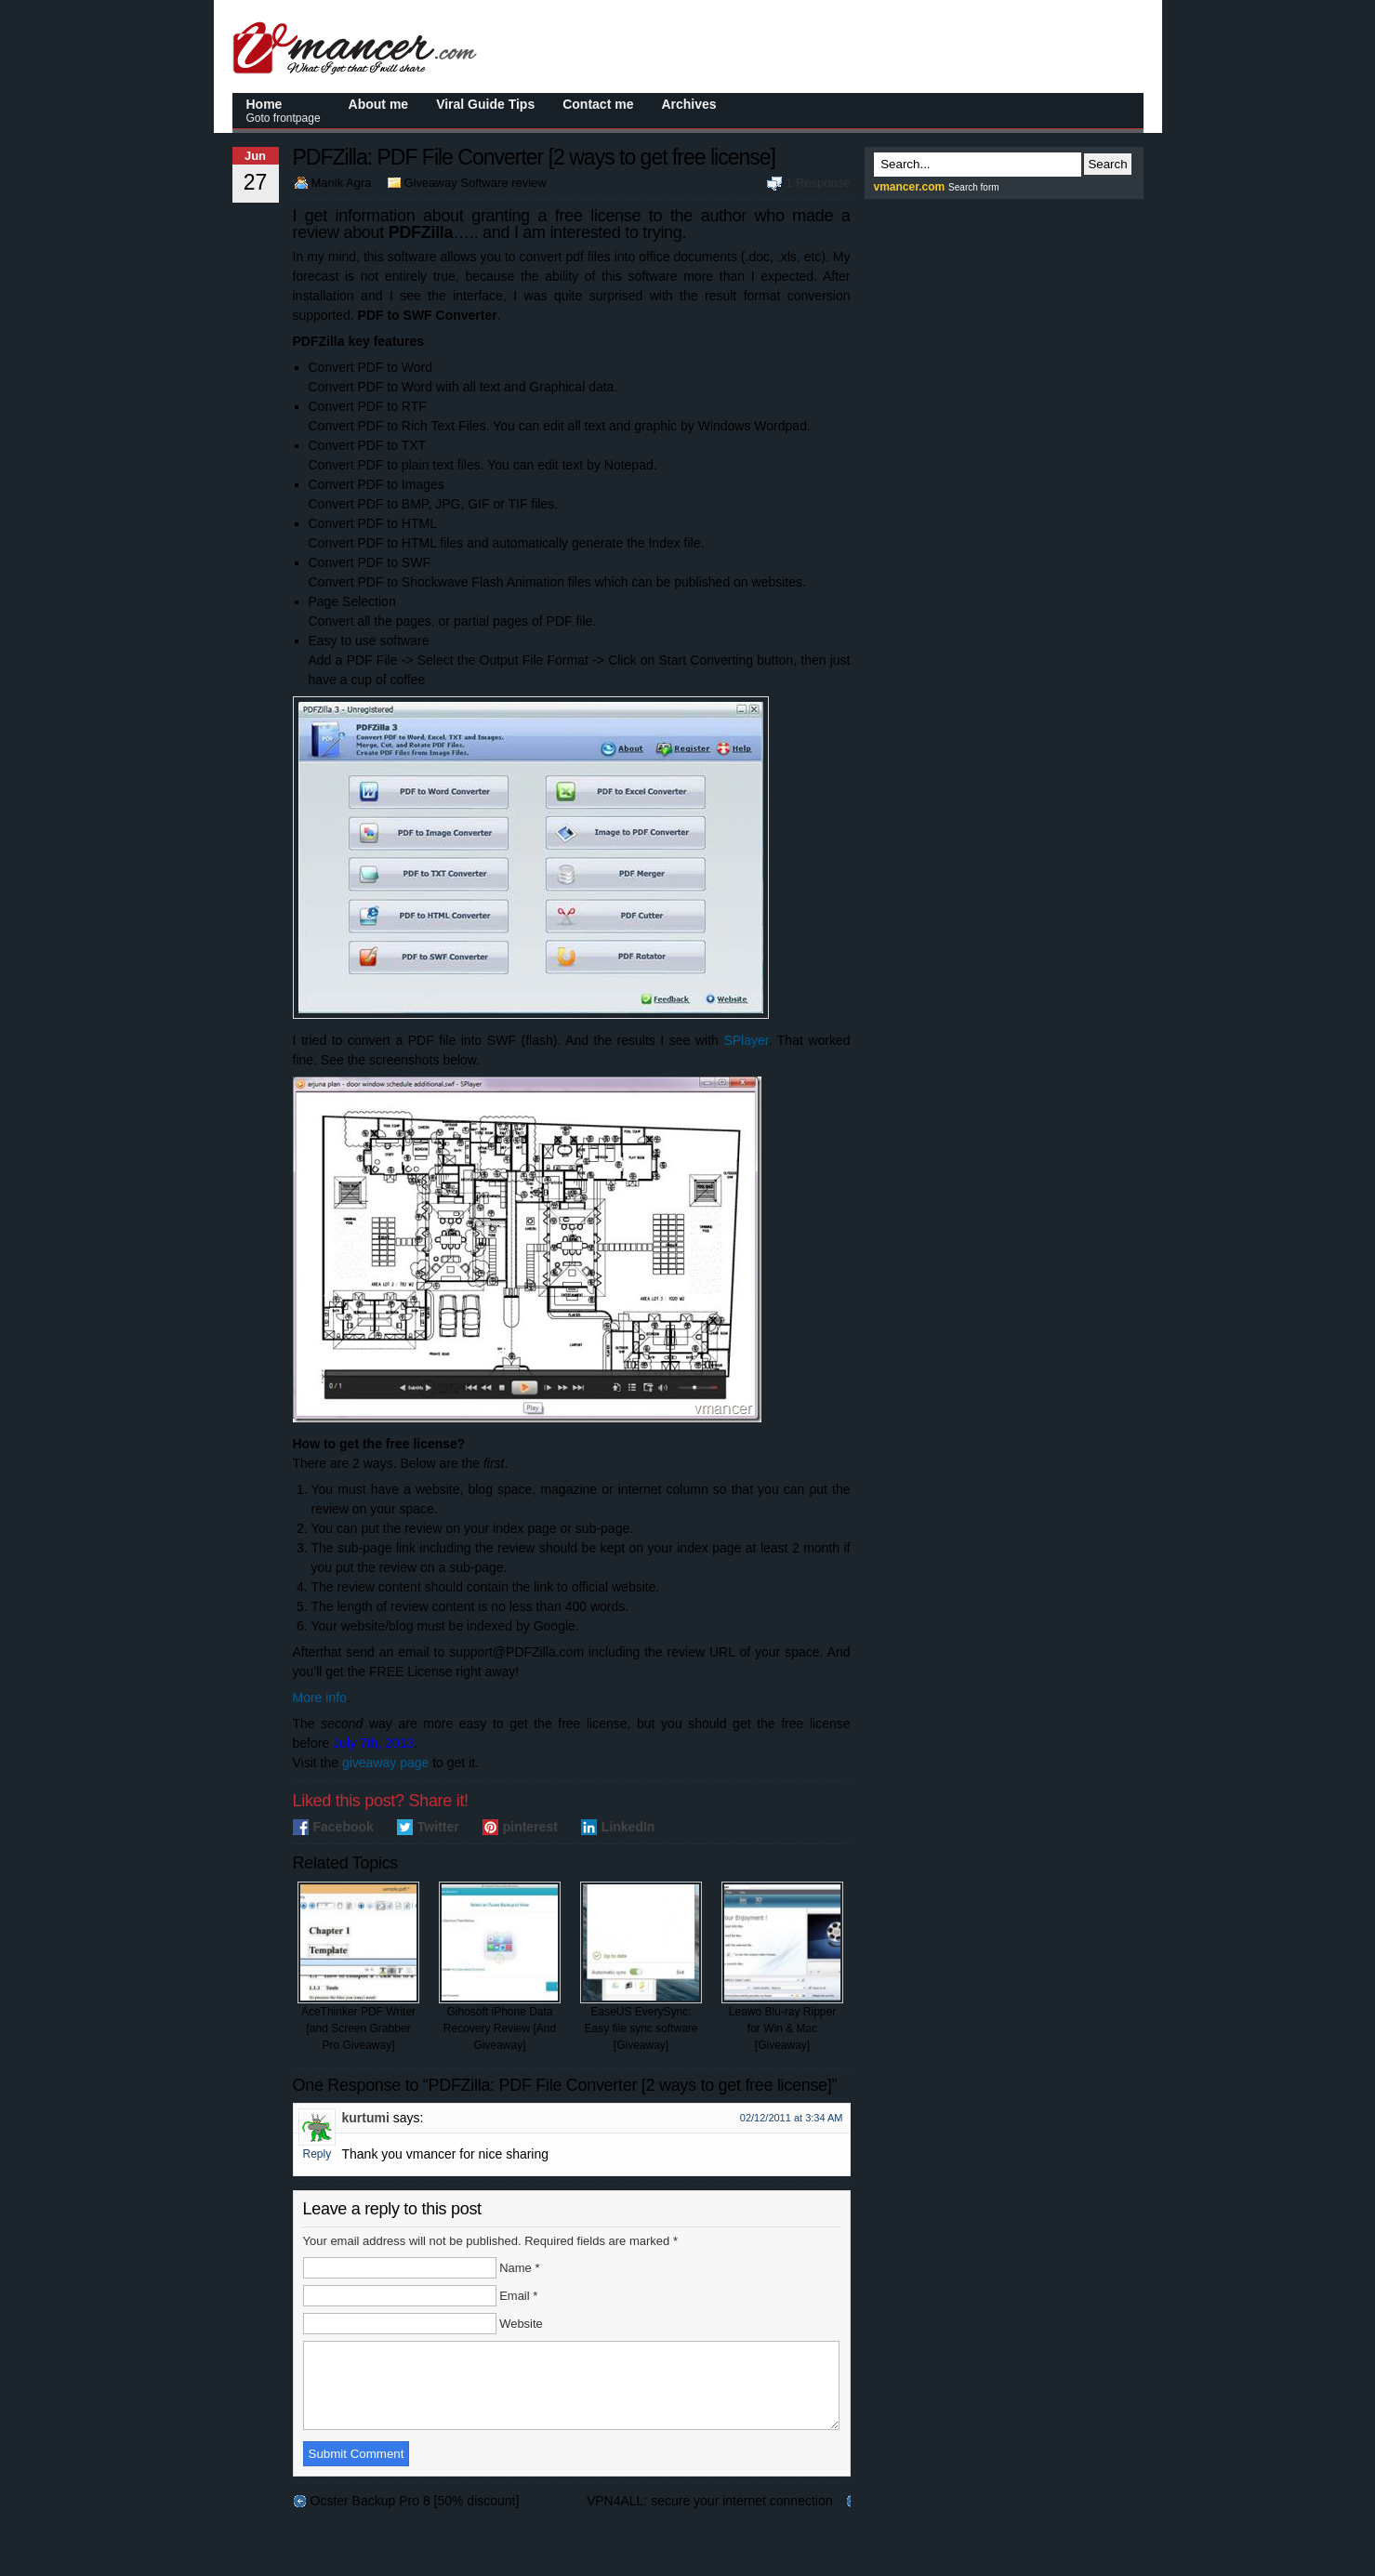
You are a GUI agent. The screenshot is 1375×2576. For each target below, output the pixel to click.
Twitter (438, 1826)
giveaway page (385, 1762)
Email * (518, 2296)
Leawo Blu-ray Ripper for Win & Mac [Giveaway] (782, 1967)
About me (379, 104)
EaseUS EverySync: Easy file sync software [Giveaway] (641, 1967)
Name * (519, 2268)
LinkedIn (628, 1826)
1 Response (818, 183)
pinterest (530, 1826)
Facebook (343, 1826)
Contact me (597, 104)
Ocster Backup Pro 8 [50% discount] (415, 2517)
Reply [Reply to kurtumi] (317, 2153)
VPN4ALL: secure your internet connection (710, 2517)
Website (521, 2324)
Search (1107, 164)
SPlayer (745, 1040)
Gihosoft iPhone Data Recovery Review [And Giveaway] (500, 1967)
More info (320, 1697)
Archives (688, 104)
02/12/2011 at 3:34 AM (791, 2117)
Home (283, 111)
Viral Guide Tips (485, 104)
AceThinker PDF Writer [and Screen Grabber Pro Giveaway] (358, 1967)
